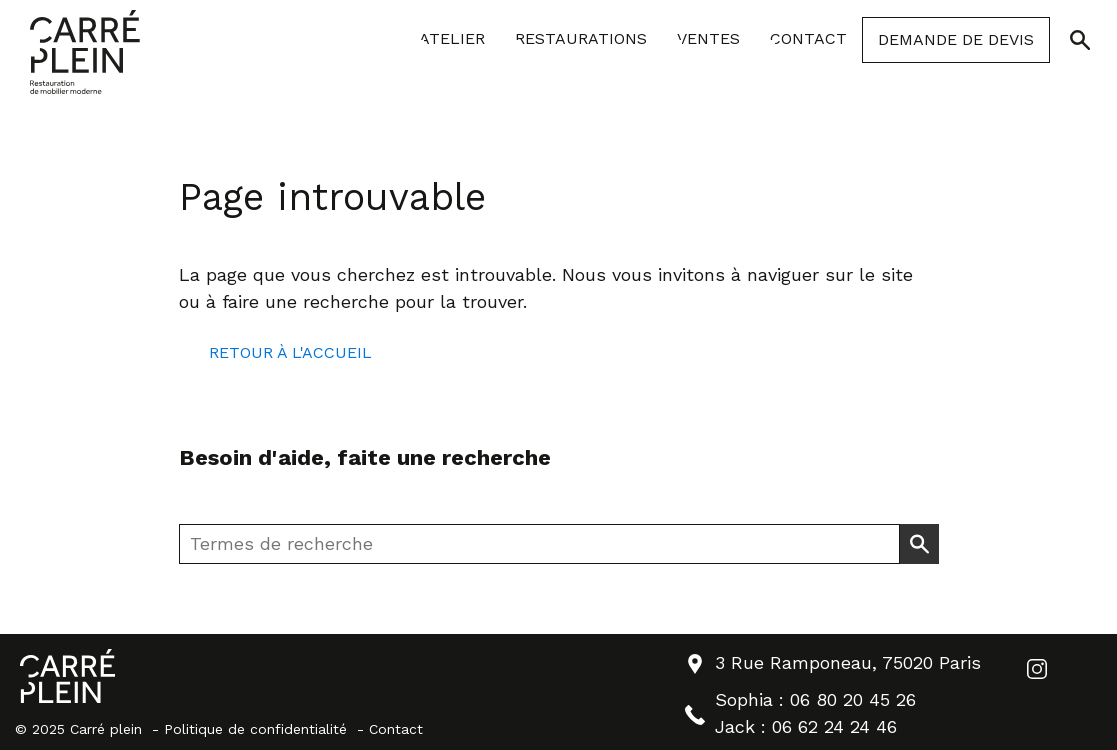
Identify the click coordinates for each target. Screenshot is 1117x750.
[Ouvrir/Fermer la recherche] (1080, 40)
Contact (396, 729)
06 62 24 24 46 (834, 726)
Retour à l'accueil (290, 352)
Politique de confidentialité (255, 729)
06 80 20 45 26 (853, 699)
